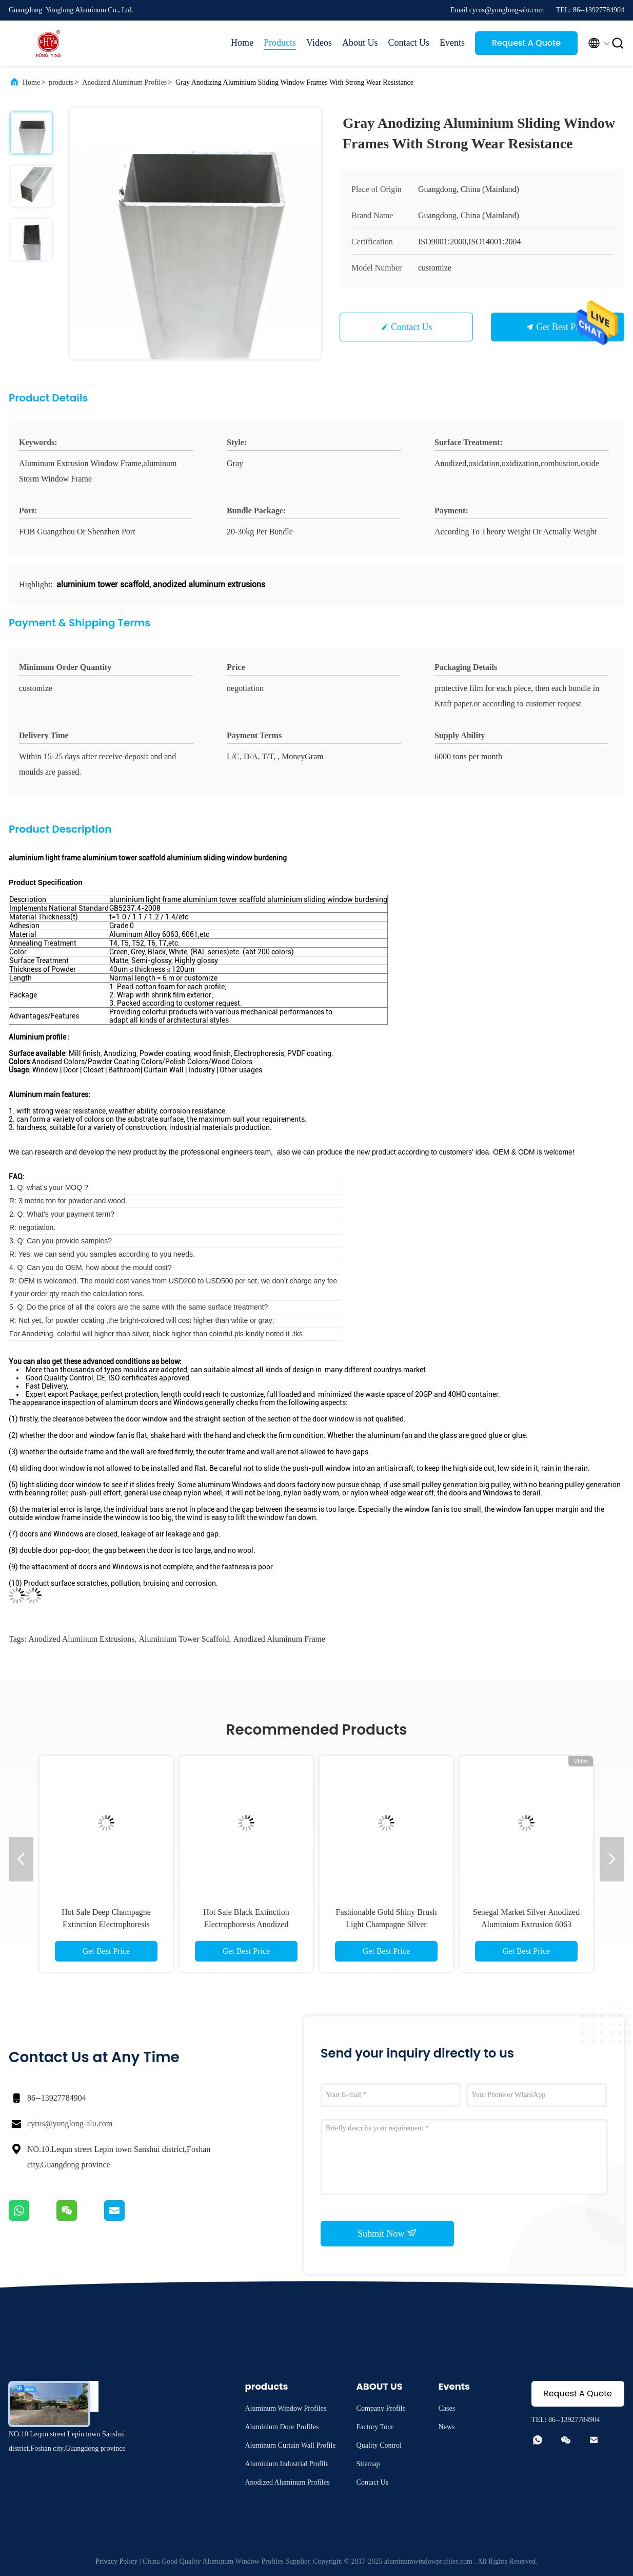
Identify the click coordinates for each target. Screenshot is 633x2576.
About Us (360, 42)
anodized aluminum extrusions (81, 1639)
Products (280, 42)
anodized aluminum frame (279, 1639)
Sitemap (368, 2464)
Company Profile (381, 2408)
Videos (319, 42)
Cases (447, 2408)
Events (452, 42)
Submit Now (387, 2233)
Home (242, 42)
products (61, 82)
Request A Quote (526, 43)
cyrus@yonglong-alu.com (69, 2123)
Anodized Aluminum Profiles (124, 82)
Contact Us (409, 42)
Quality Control (379, 2445)
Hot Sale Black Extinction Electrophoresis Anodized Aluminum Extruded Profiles (246, 1924)
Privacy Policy (116, 2561)
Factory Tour (375, 2427)
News (447, 2427)
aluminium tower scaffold (184, 1639)
